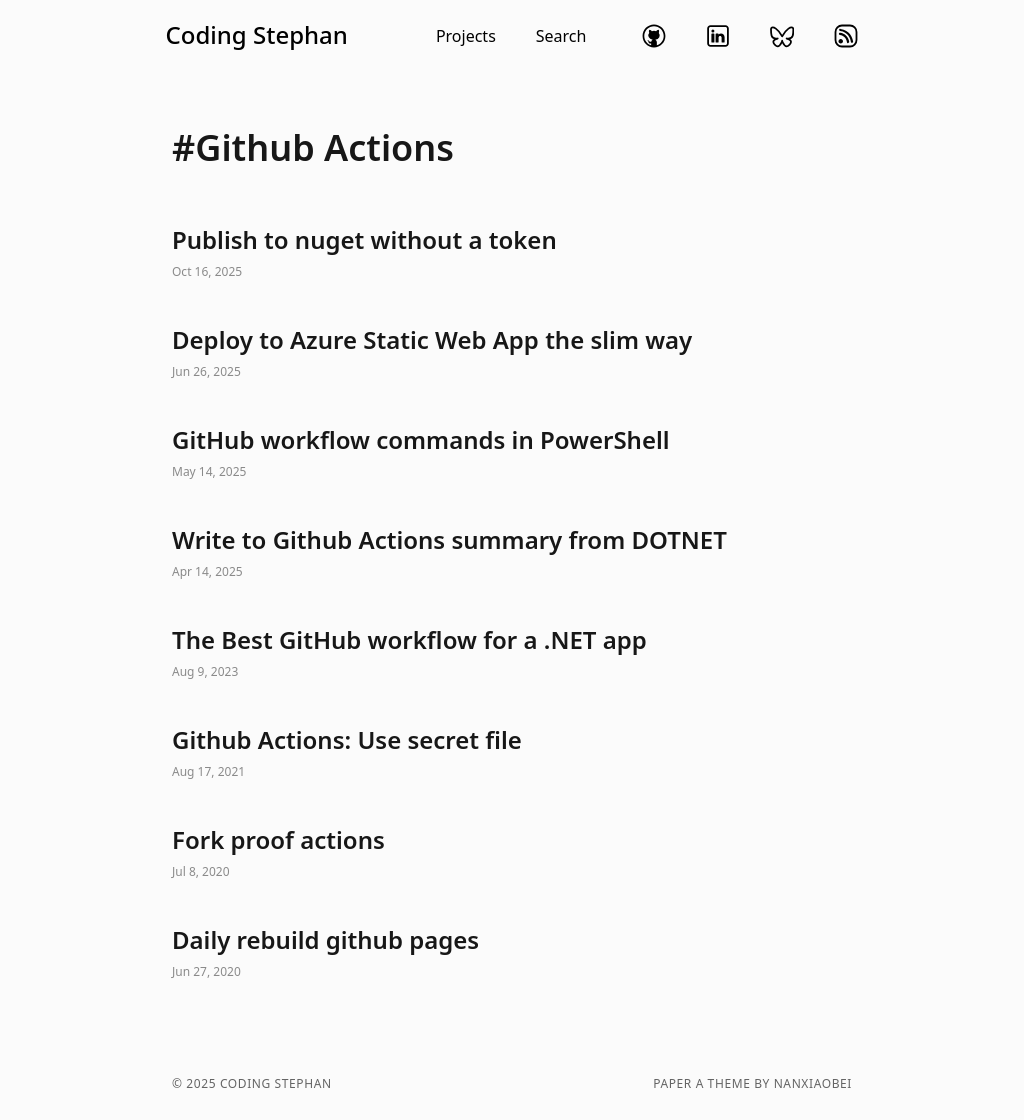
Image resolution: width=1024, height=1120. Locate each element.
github (654, 36)
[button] (376, 36)
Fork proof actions (512, 854)
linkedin (718, 36)
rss (846, 36)
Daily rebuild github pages (512, 954)
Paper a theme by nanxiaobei (752, 1084)
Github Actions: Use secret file (512, 754)
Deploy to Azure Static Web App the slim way (512, 354)
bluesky (782, 36)
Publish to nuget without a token (512, 254)
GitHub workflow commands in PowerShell (512, 454)
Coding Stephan (257, 35)
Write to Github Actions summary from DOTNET (512, 554)
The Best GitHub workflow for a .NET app (512, 654)
